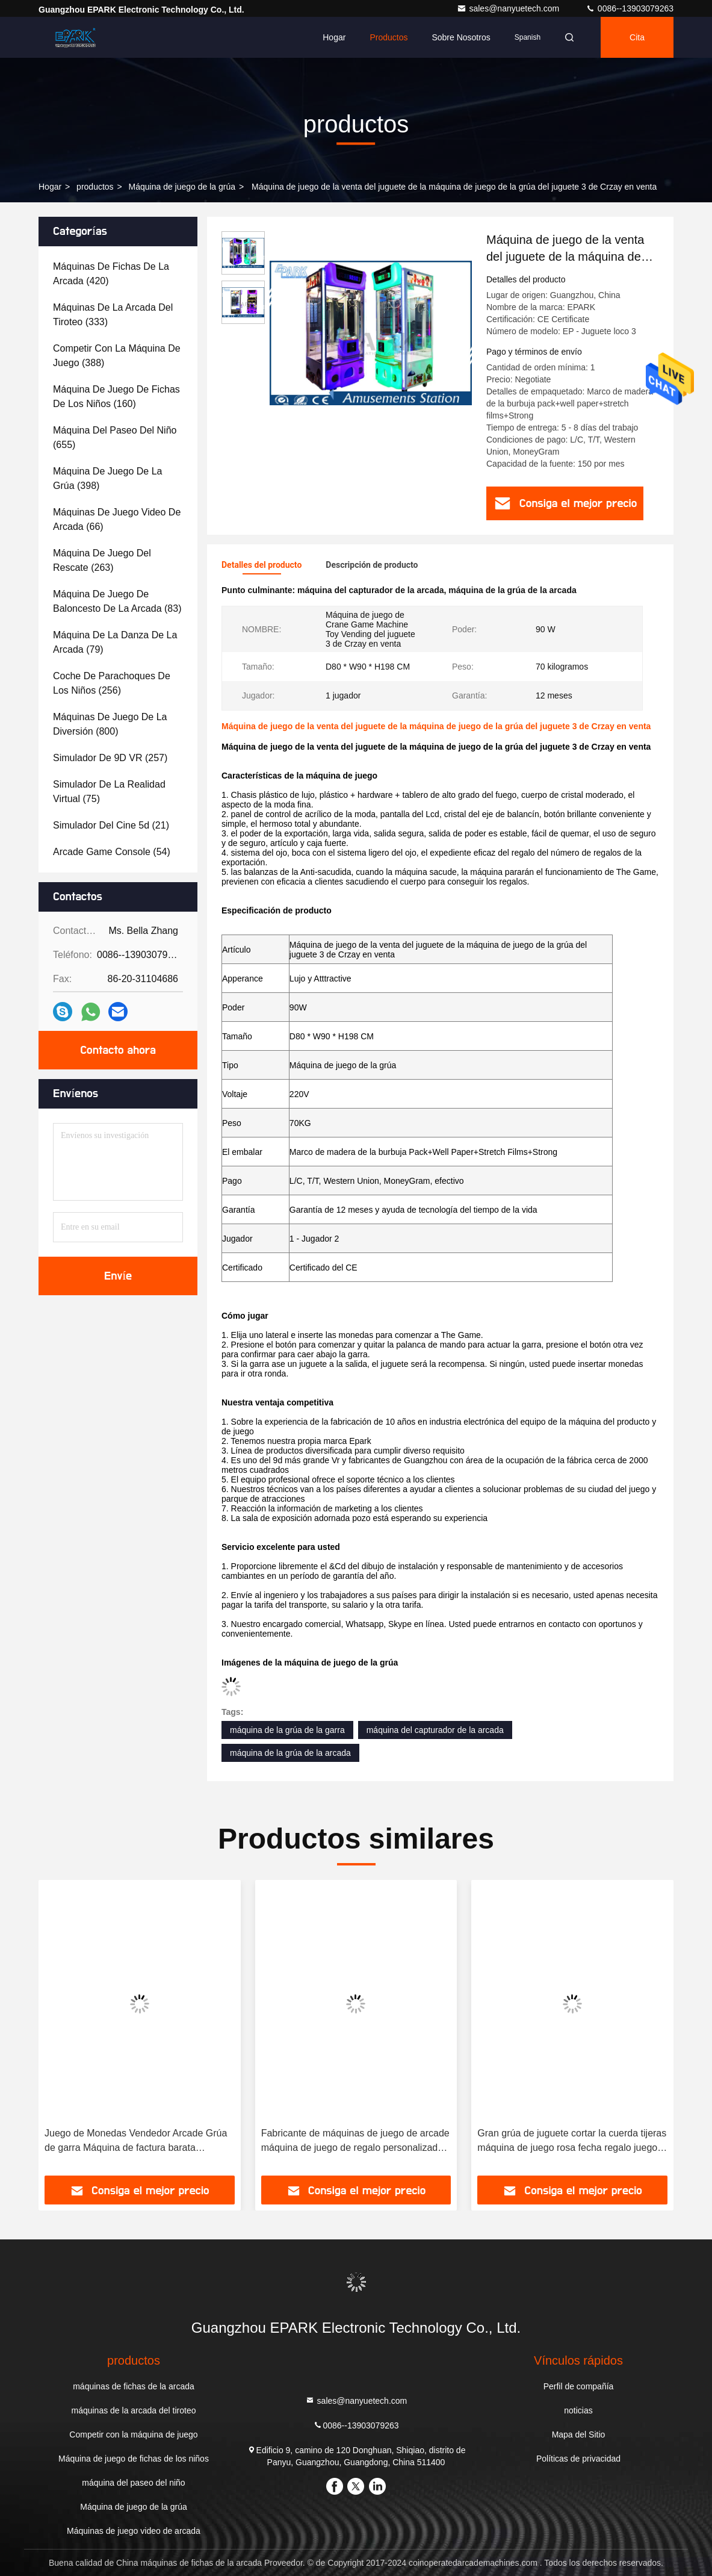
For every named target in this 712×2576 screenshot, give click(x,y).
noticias (578, 2410)
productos (94, 186)
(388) (117, 355)
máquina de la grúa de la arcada (290, 1753)
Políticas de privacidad (578, 2458)
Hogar (334, 37)
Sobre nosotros (461, 37)
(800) (110, 724)
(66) (117, 519)
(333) (113, 314)
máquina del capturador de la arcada (435, 1730)
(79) (115, 642)
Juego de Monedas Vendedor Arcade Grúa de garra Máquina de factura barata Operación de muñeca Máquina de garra (136, 2141)
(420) (111, 273)
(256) (111, 683)
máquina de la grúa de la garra (287, 1730)
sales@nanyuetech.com (509, 8)
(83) (117, 601)
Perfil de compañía (578, 2386)
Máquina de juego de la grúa (182, 186)
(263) (102, 560)
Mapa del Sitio (578, 2434)
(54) (111, 852)
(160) (116, 396)
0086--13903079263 (629, 8)
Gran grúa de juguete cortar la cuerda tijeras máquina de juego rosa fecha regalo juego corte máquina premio (571, 2141)
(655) (114, 437)
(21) (111, 825)
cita (637, 37)
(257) (110, 758)
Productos (388, 37)
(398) (107, 478)
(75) (109, 791)
